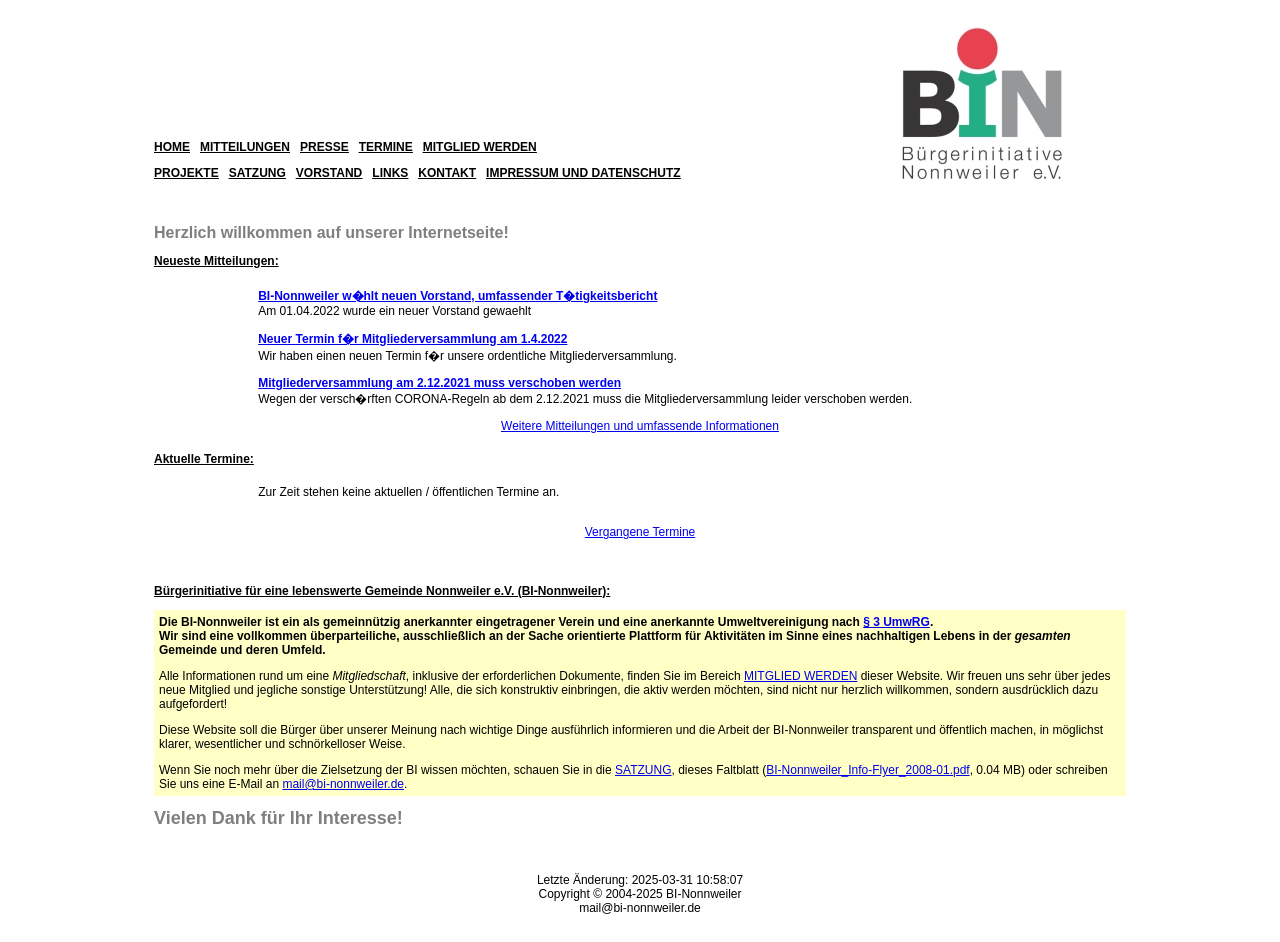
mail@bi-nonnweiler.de (343, 784)
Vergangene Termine (640, 532)
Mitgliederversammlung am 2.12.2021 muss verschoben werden (439, 383)
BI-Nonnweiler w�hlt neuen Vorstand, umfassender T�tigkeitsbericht (457, 296)
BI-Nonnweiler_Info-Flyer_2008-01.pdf (867, 770)
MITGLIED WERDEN (800, 676)
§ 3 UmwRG (896, 622)
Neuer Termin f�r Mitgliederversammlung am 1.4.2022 (412, 339)
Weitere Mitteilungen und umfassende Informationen (640, 426)
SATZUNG (643, 770)
